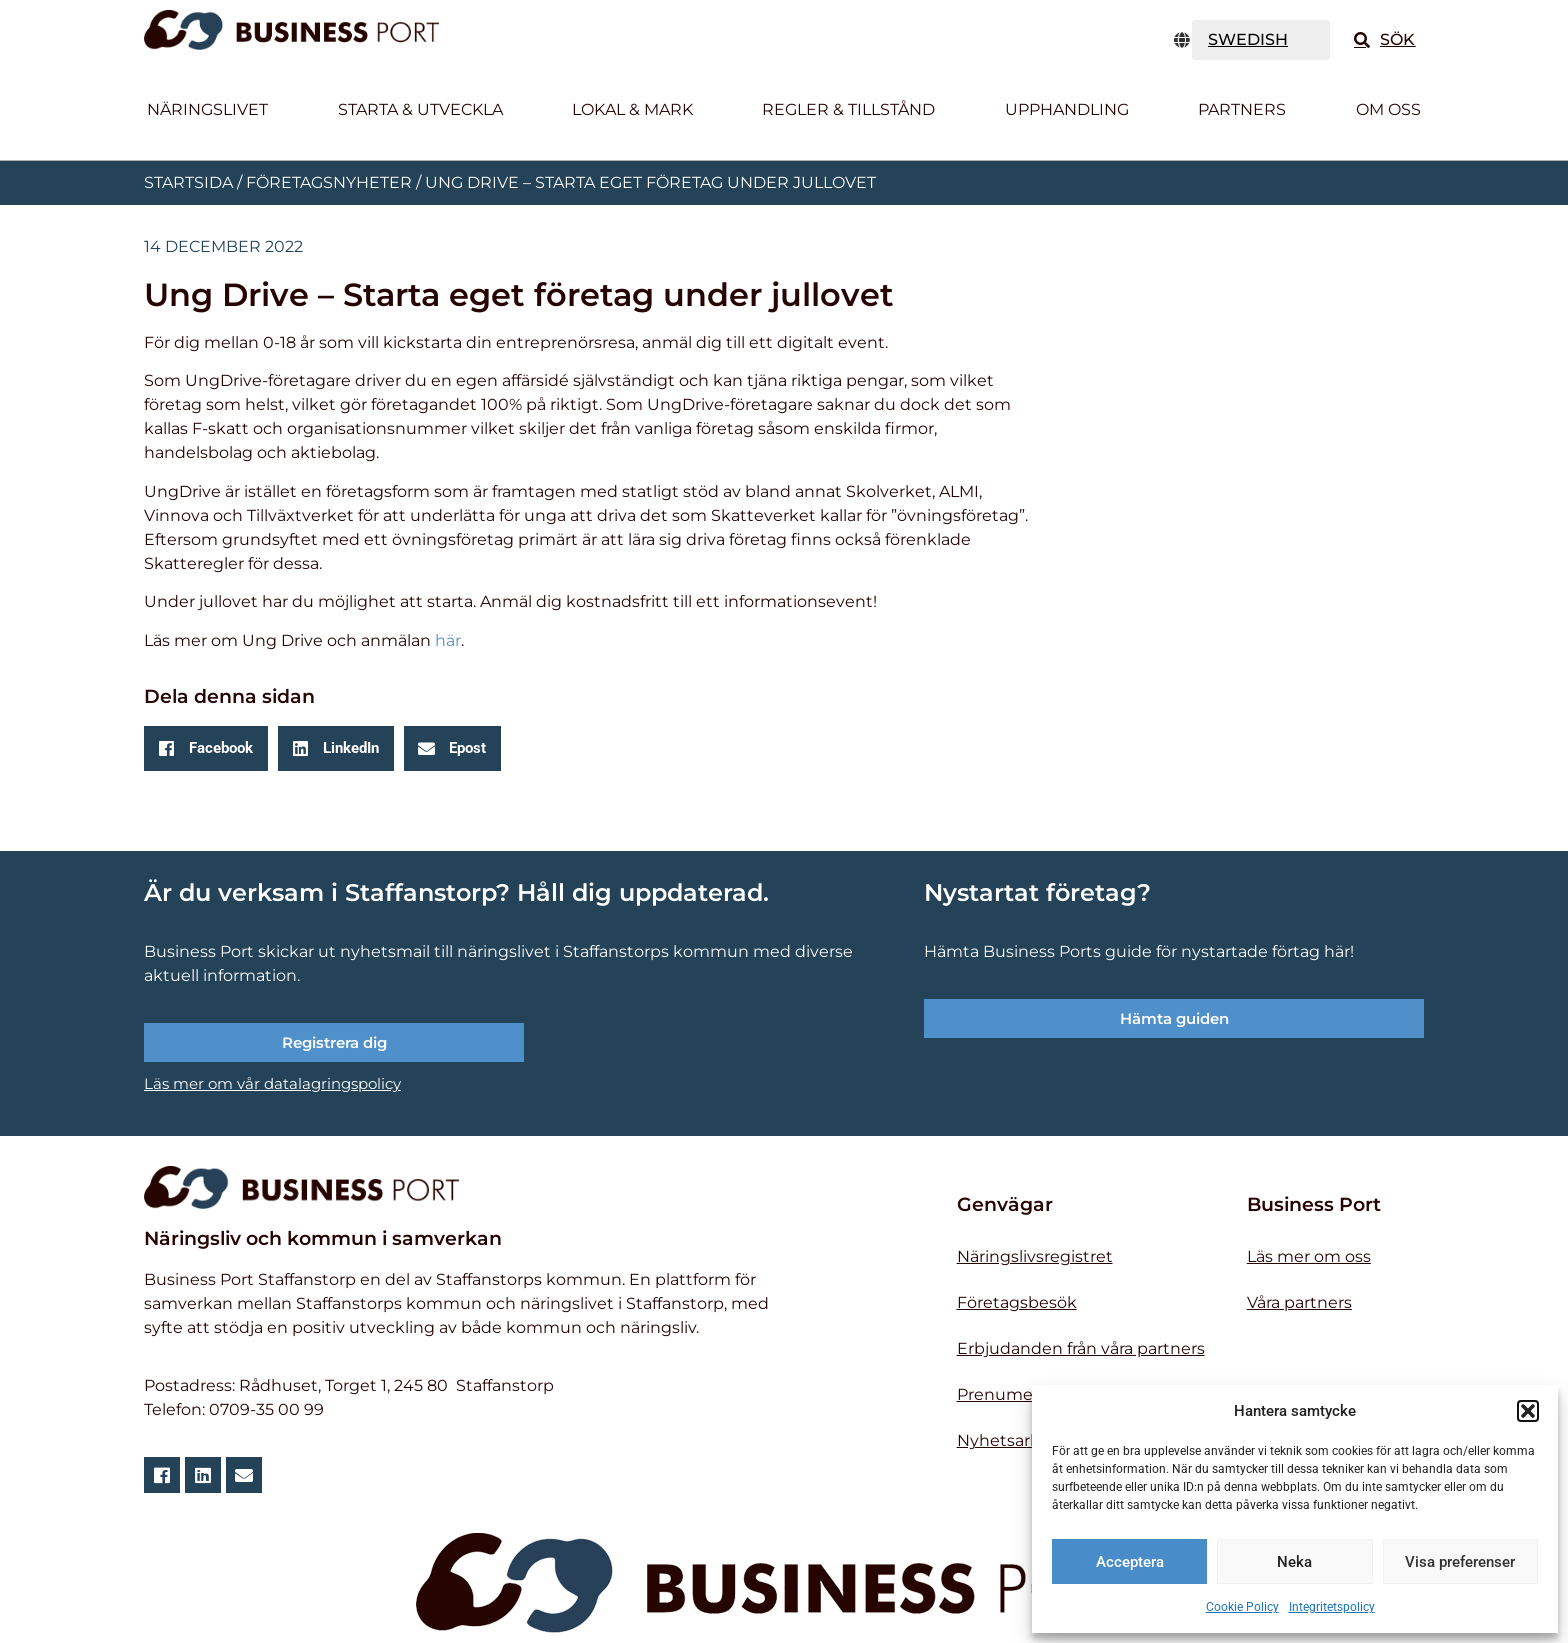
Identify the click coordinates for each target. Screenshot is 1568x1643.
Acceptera (1130, 1562)
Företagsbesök (1017, 1302)
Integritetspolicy (1332, 1607)
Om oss (1388, 109)
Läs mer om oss (1309, 1256)
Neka (1294, 1562)
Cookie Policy (1242, 1607)
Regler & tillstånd (848, 109)
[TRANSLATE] (1261, 40)
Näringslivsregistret (1035, 1256)
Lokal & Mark (632, 109)
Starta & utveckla (420, 109)
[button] (1528, 1411)
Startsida (188, 182)
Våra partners (1299, 1302)
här (448, 640)
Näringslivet (207, 109)
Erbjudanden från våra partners (1081, 1348)
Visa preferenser (1460, 1562)
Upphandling (1067, 109)
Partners (1242, 109)
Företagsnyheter (329, 182)
